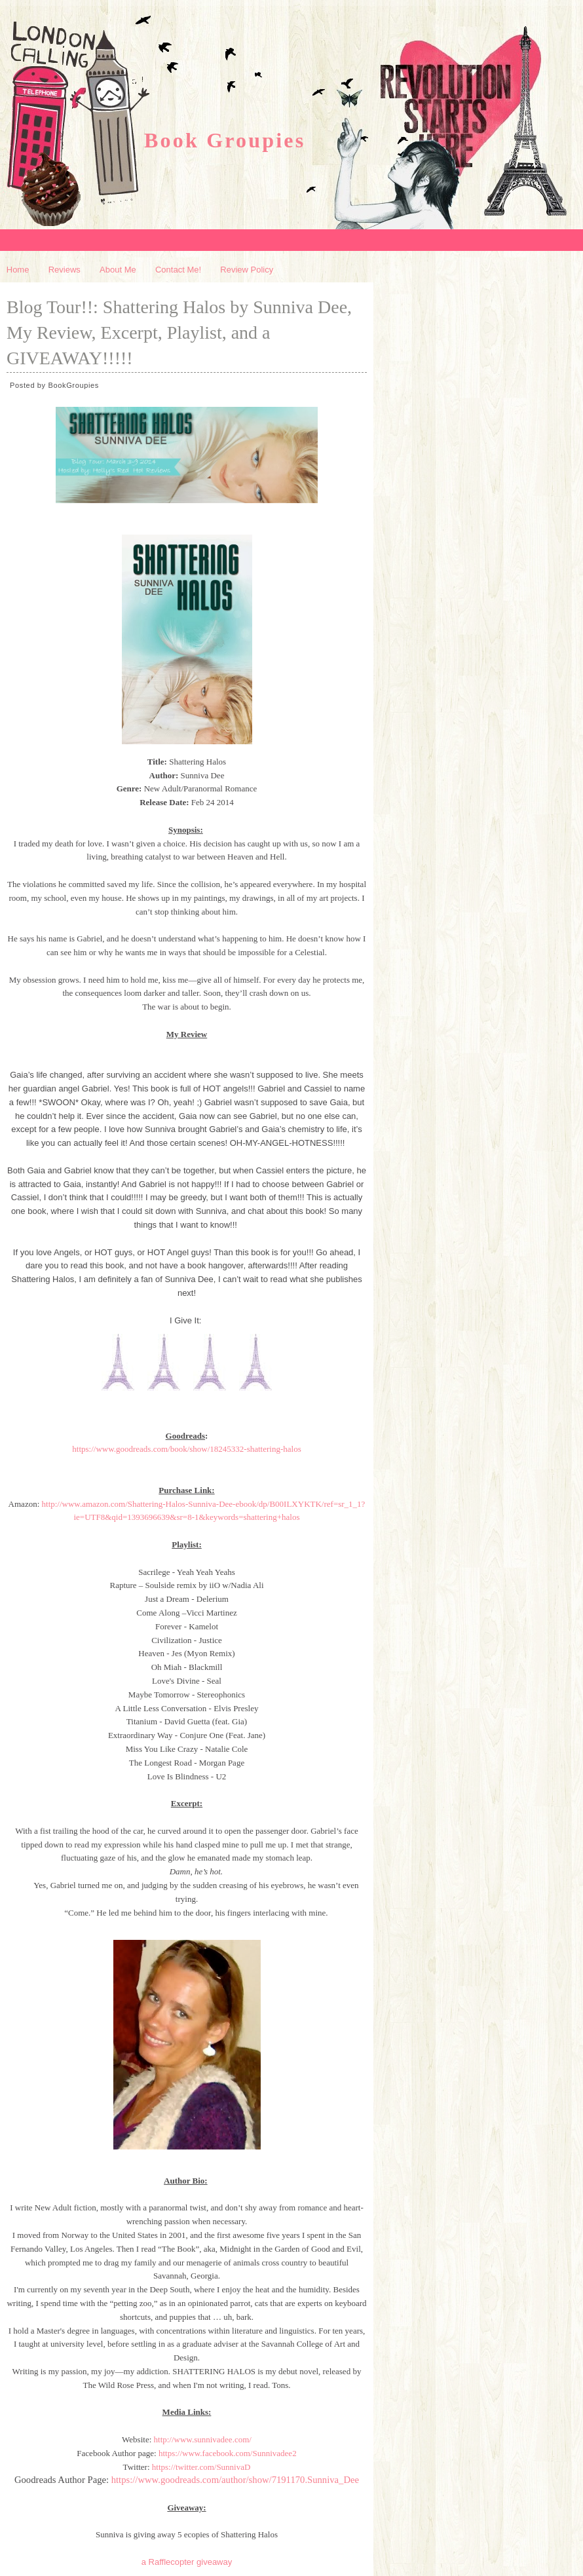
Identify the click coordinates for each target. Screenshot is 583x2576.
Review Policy (246, 270)
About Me (118, 270)
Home (18, 270)
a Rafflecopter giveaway (187, 2562)
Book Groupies (224, 140)
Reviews (64, 270)
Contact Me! (178, 270)
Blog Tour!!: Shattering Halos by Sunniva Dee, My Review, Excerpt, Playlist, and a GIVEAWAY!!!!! (179, 332)
